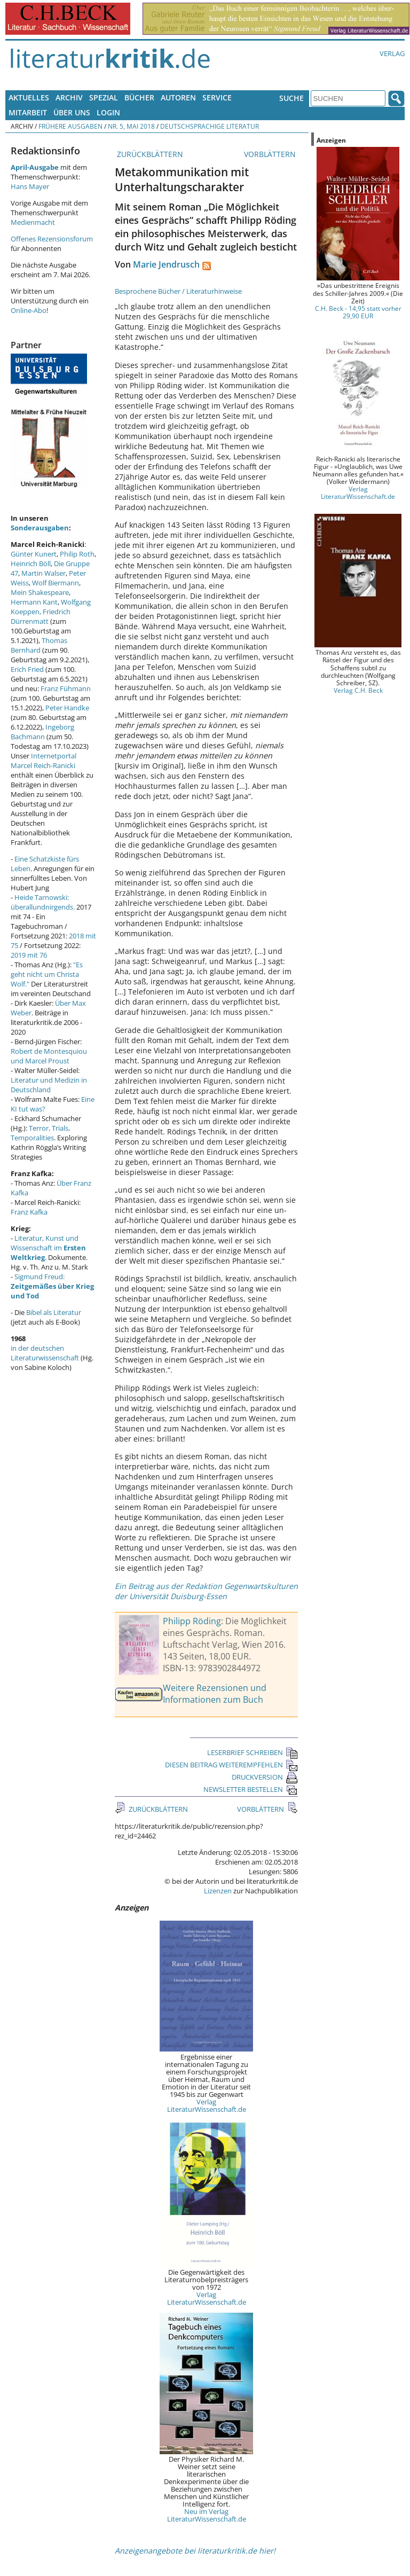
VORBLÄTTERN (271, 154)
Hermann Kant (34, 602)
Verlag (392, 53)
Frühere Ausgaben (70, 126)
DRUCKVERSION (265, 1777)
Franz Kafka (29, 1212)
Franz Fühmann (66, 688)
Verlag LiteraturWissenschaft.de (206, 2105)
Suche (291, 98)
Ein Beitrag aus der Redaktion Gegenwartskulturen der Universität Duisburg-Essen (206, 1591)
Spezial (103, 97)
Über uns (71, 112)
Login (108, 112)
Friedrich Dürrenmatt (40, 616)
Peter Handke (67, 707)
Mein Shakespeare (40, 592)
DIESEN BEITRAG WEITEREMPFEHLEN (231, 1764)
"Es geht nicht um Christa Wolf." (47, 974)
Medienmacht (33, 222)
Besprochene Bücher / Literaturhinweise (178, 291)
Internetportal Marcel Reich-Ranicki (43, 760)
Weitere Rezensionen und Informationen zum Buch (214, 1693)
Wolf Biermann (55, 583)
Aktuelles (29, 97)
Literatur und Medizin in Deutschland (49, 1084)
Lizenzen (218, 1891)
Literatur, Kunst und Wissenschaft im (48, 1247)
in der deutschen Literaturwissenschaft (45, 1353)
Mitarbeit (28, 112)
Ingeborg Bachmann (42, 731)
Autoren (178, 97)
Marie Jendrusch (166, 264)
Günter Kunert (34, 554)
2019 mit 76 (29, 955)
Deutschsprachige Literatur (209, 126)
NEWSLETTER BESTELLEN (250, 1789)
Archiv (69, 97)
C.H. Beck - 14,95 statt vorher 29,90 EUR (358, 312)
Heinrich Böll (31, 563)
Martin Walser (43, 573)
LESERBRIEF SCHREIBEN (252, 1752)
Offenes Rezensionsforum (52, 239)
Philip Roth (77, 554)
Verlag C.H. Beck (358, 690)
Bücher (139, 97)
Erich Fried (27, 669)
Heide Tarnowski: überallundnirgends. (43, 902)
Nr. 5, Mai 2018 (131, 126)
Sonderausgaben (40, 528)
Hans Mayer (30, 186)
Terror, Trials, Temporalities (40, 1132)
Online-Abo (28, 310)
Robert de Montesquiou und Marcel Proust (49, 1056)
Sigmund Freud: (52, 1286)
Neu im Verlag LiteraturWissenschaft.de (206, 2515)
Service (217, 97)
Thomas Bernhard (39, 645)
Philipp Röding (192, 1621)
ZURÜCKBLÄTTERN (149, 154)
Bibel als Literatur (53, 1312)
